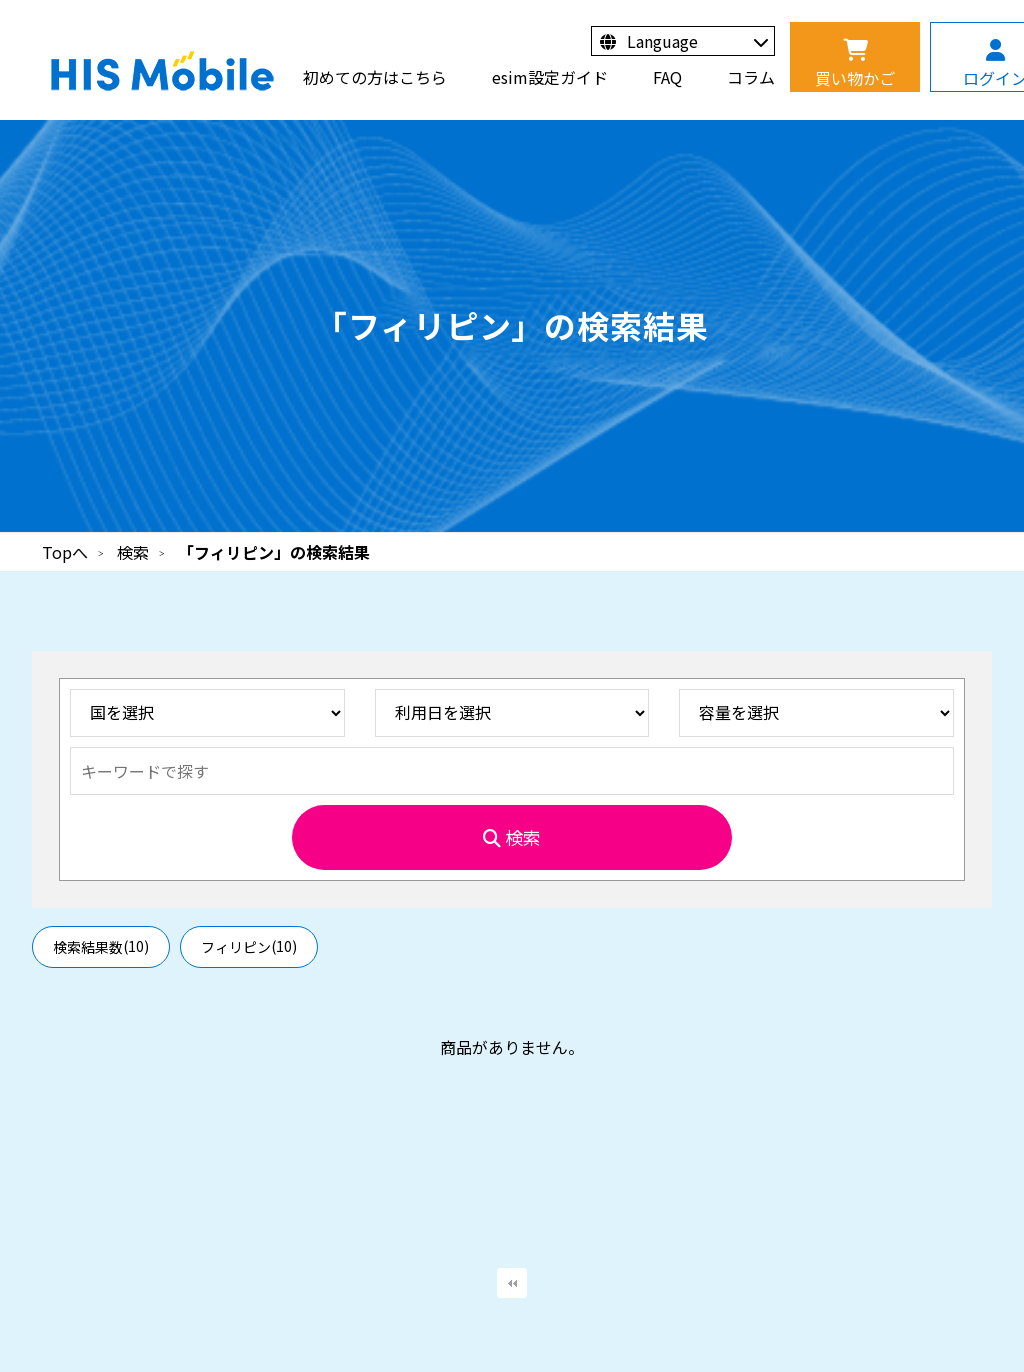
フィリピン (249, 946)
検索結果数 (101, 946)
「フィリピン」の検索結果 (274, 552)
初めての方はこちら (375, 77)
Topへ (65, 552)
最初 (512, 1283)
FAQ (667, 77)
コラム (751, 77)
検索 (133, 552)
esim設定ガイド (550, 77)
